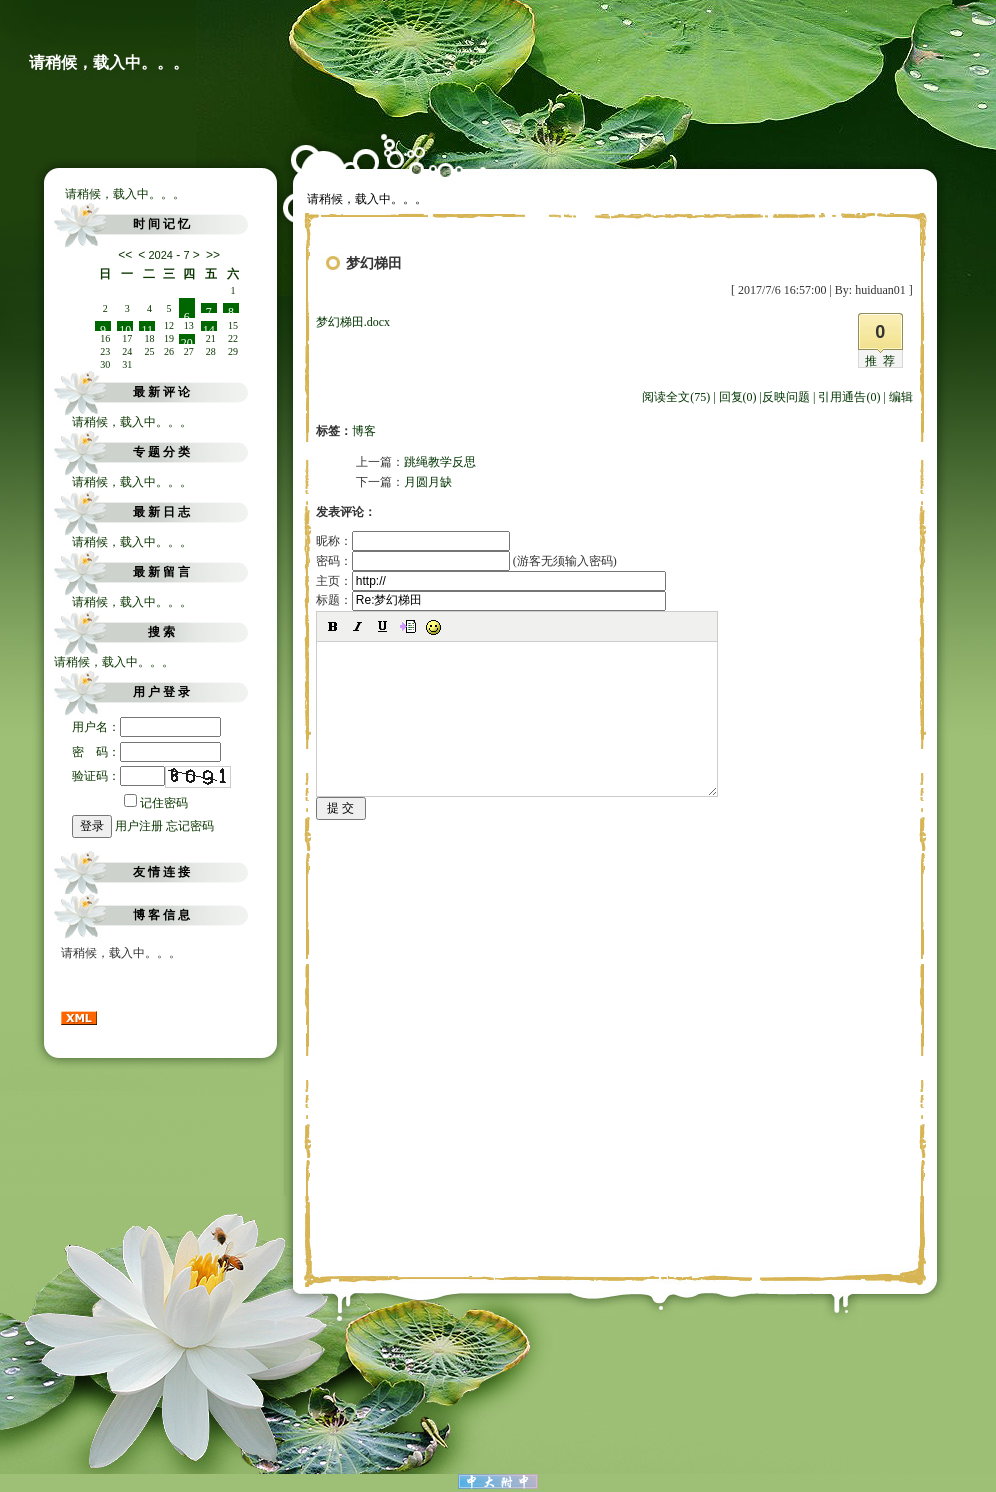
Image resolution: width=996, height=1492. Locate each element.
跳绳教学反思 (440, 462)
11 (148, 327)
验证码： (118, 776)
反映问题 (786, 397)
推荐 (883, 361)
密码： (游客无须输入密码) (466, 561)
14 (209, 327)
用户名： (146, 727)
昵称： (413, 541)
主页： (491, 581)
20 (187, 340)
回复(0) (738, 397)
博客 (364, 431)
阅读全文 (676, 397)
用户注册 (139, 826)
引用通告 (849, 397)
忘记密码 (190, 826)
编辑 (901, 397)
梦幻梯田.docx (353, 322)
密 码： (146, 752)
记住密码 (156, 803)
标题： (491, 600)
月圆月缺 (428, 482)
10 (125, 327)
